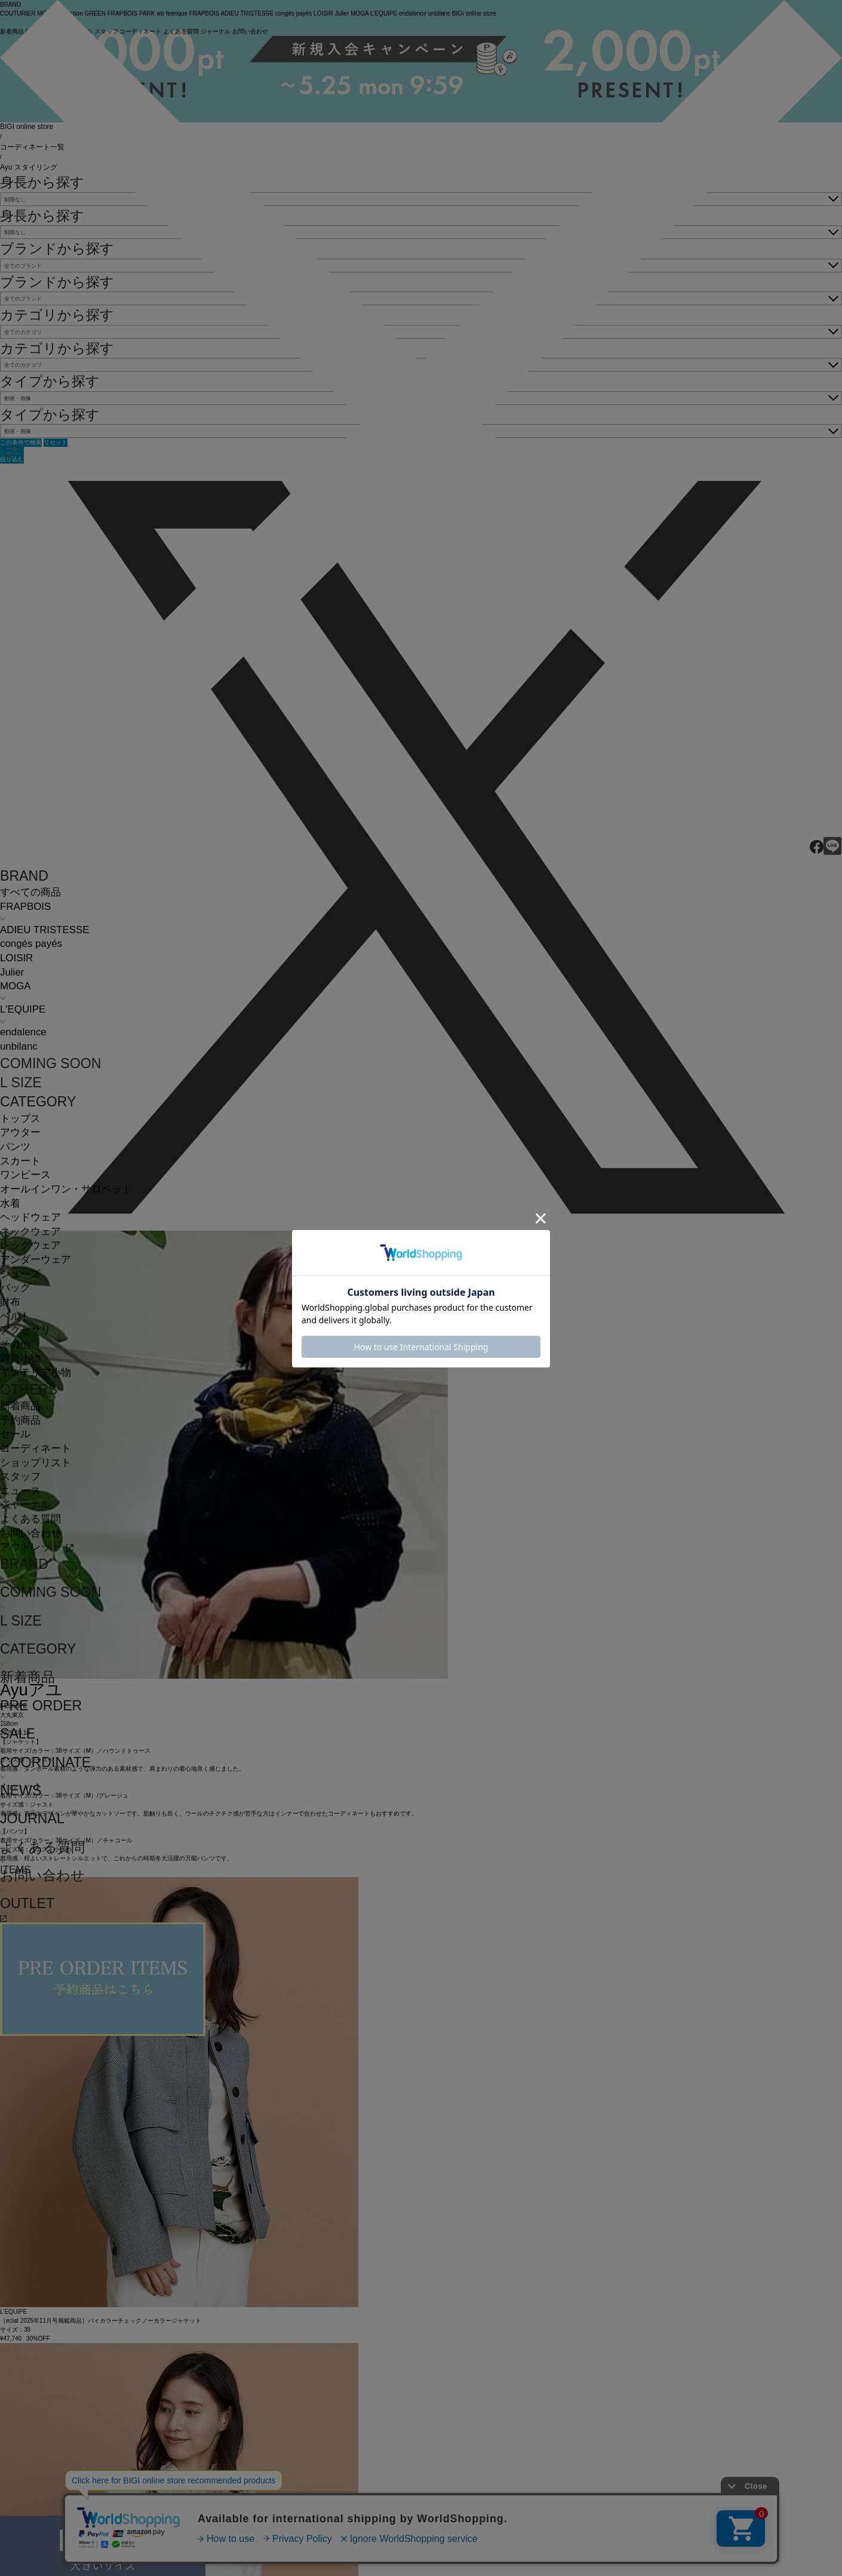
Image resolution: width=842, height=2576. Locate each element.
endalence (23, 1032)
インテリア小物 (35, 1372)
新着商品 (20, 1406)
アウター (20, 1132)
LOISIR (16, 958)
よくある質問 (30, 1519)
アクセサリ (25, 1330)
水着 (10, 1203)
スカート (20, 1161)
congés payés (31, 943)
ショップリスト (35, 1462)
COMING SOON (50, 1063)
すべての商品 (30, 892)
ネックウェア (30, 1231)
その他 (15, 1344)
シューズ (20, 1274)
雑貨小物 (20, 1358)
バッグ (15, 1287)
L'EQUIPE (22, 1009)
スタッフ (20, 1476)
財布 (10, 1302)
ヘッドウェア (30, 1217)
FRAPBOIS (25, 906)
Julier (12, 972)
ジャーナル (25, 1504)
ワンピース (25, 1174)
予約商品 (20, 1420)
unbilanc (19, 1046)
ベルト (15, 1316)
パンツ (15, 1146)
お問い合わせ (30, 1533)
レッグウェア (30, 1245)
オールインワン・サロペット (66, 1189)
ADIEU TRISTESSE (44, 930)
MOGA (15, 986)
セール (15, 1434)
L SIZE (21, 1082)
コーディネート (35, 1448)
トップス (20, 1118)
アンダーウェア (35, 1259)
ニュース (20, 1490)
